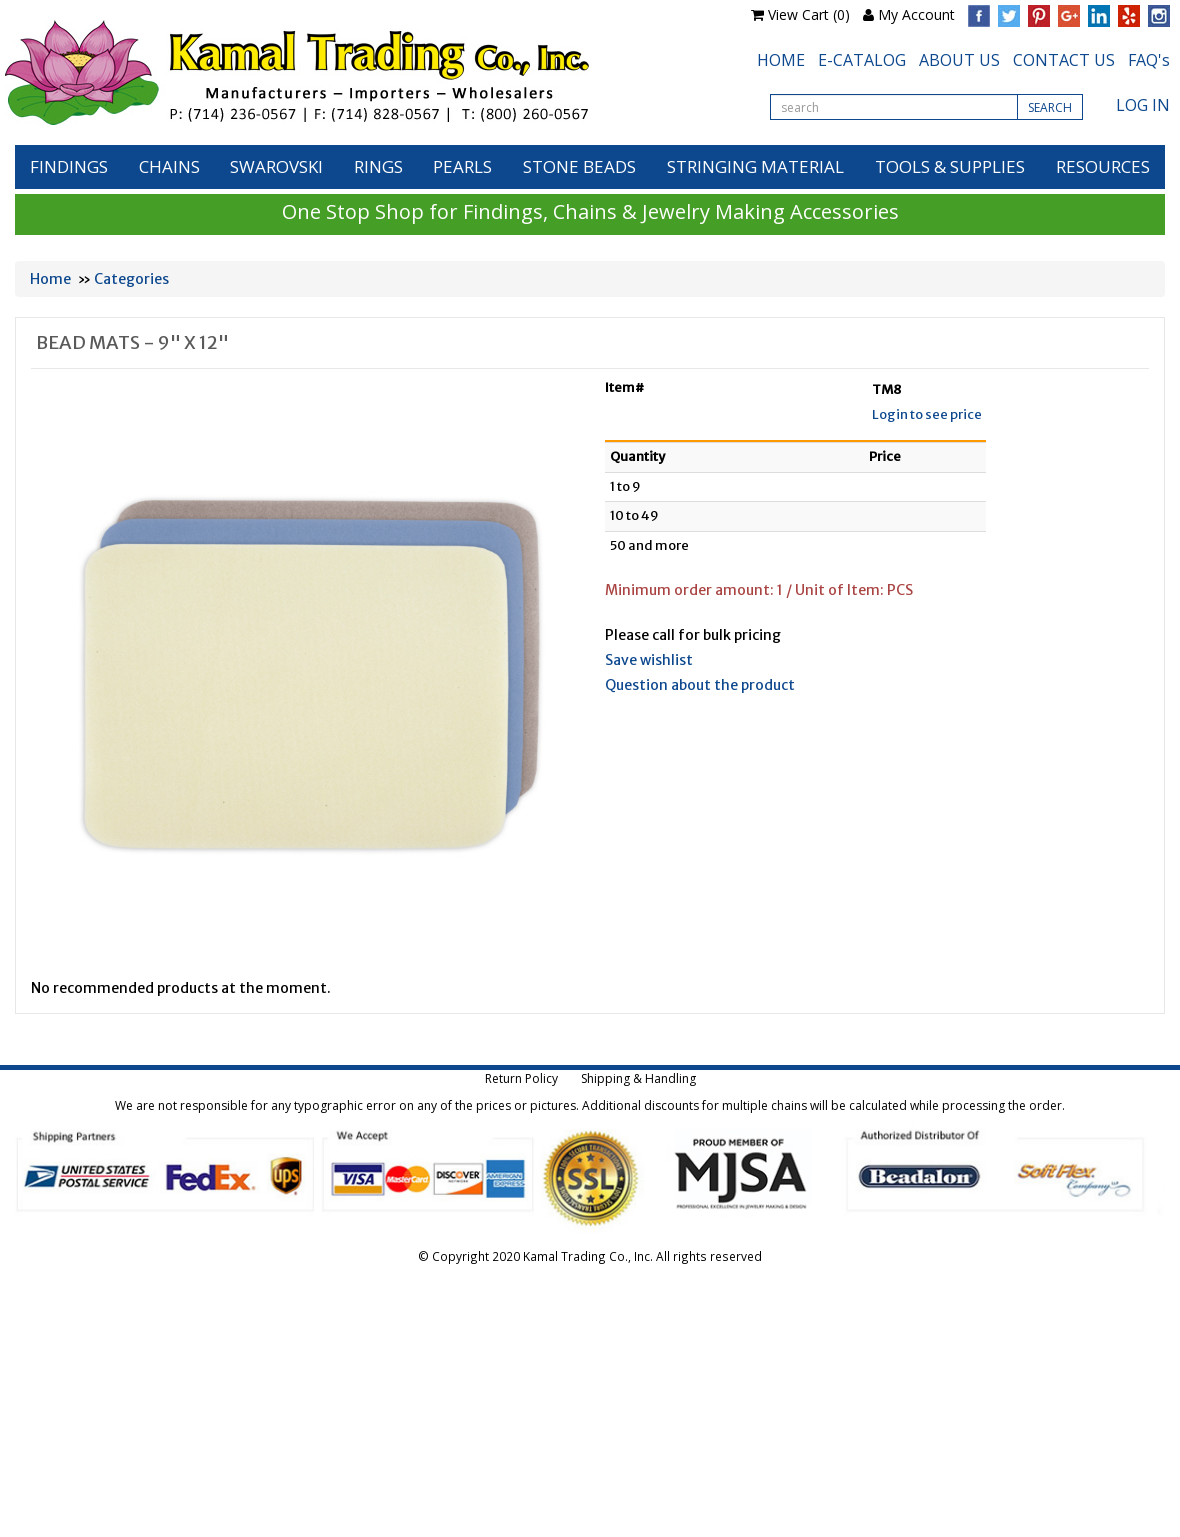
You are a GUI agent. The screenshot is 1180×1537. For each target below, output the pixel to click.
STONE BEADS (579, 166)
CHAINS (169, 166)
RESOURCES (1103, 166)
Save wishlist (649, 660)
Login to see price (927, 414)
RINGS (378, 166)
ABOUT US (959, 60)
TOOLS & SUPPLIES (950, 166)
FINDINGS (69, 166)
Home (50, 279)
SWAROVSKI (276, 166)
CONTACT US (1064, 60)
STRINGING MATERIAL (755, 166)
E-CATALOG (862, 60)
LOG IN (1143, 105)
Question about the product (700, 685)
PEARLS (462, 166)
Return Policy (521, 1078)
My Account (916, 14)
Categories (131, 279)
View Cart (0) (809, 14)
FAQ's (1149, 60)
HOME (781, 60)
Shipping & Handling (638, 1078)
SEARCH (1050, 107)
